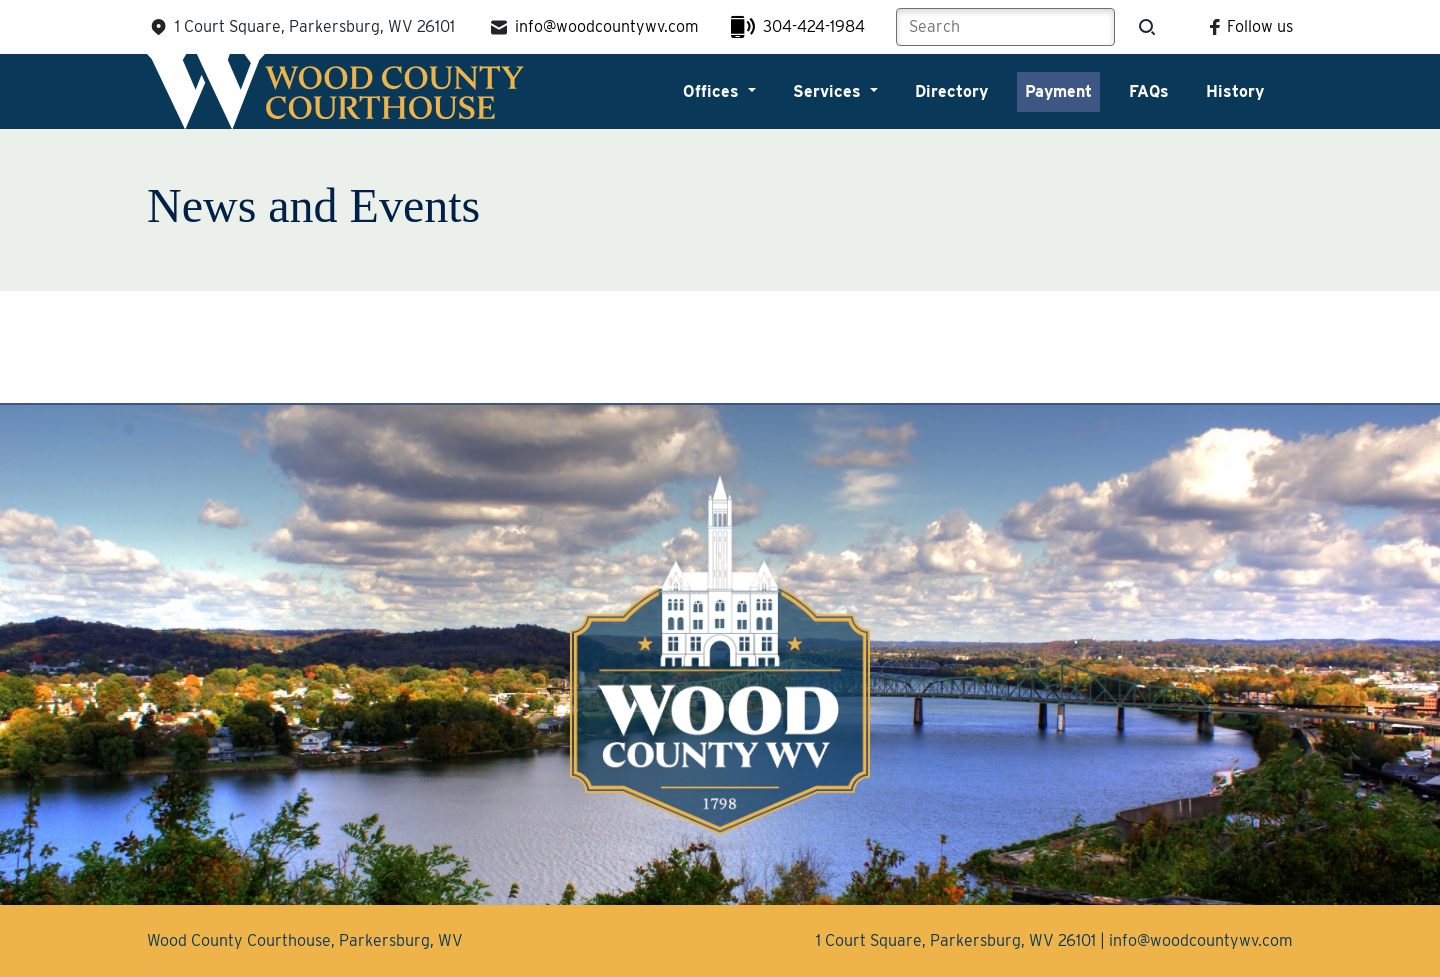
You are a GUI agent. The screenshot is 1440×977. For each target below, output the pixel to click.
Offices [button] (713, 91)
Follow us (1248, 26)
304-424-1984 (798, 27)
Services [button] (829, 91)
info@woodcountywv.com (593, 27)
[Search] (1005, 27)
